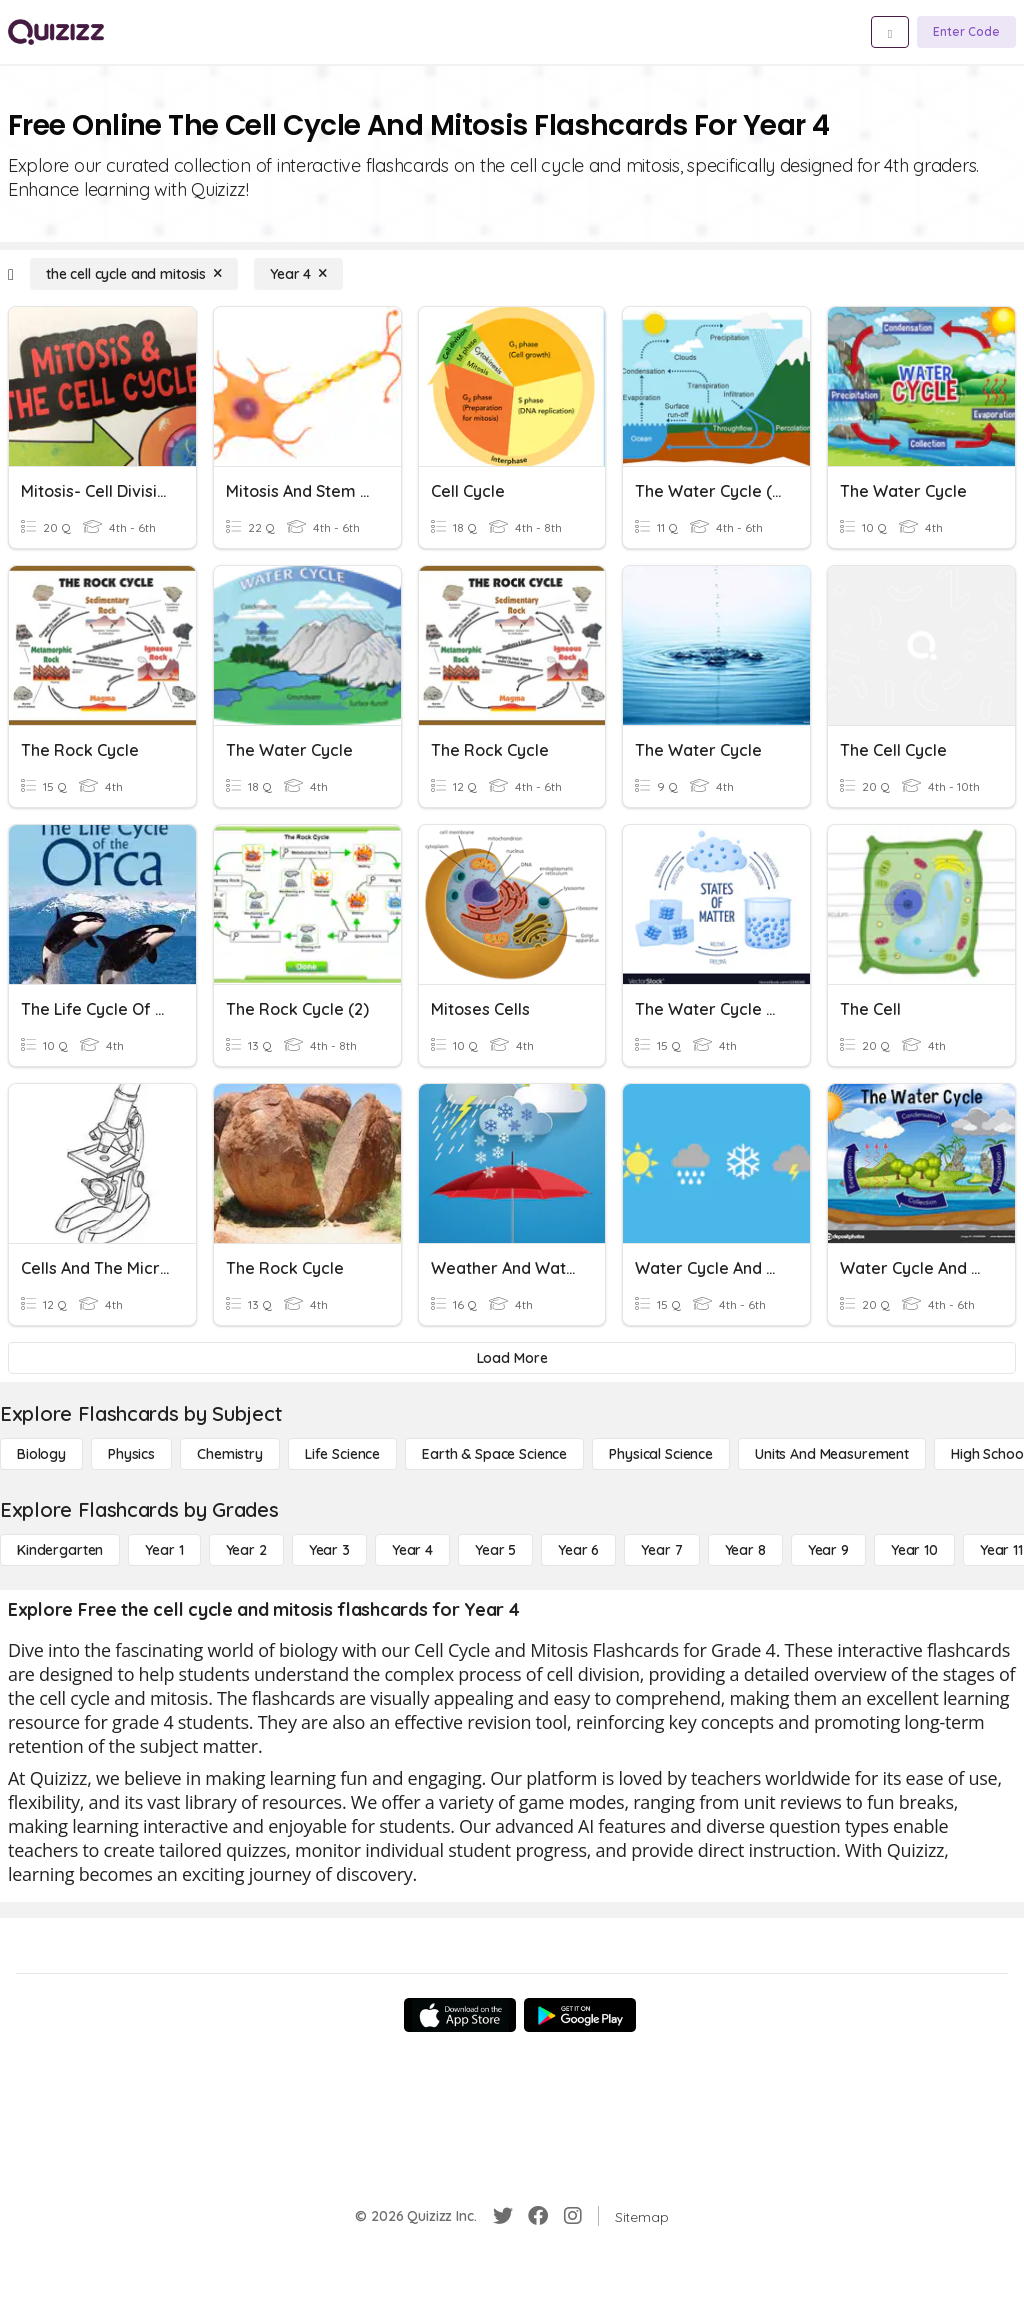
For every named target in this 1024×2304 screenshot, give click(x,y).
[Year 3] (329, 1550)
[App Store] (460, 2015)
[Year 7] (661, 1550)
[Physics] (131, 1454)
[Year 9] (828, 1550)
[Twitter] (503, 2216)
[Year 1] (164, 1550)
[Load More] (512, 1358)
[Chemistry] (230, 1454)
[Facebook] (538, 2216)
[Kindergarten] (60, 1550)
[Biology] (41, 1454)
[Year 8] (745, 1550)
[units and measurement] (832, 1454)
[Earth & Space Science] (494, 1454)
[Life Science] (342, 1454)
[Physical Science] (661, 1454)
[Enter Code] (966, 32)
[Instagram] (573, 2216)
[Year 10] (914, 1550)
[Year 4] (298, 274)
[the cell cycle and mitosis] (134, 274)
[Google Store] (580, 2015)
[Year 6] (578, 1550)
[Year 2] (246, 1550)
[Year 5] (495, 1550)
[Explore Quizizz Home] (56, 32)
